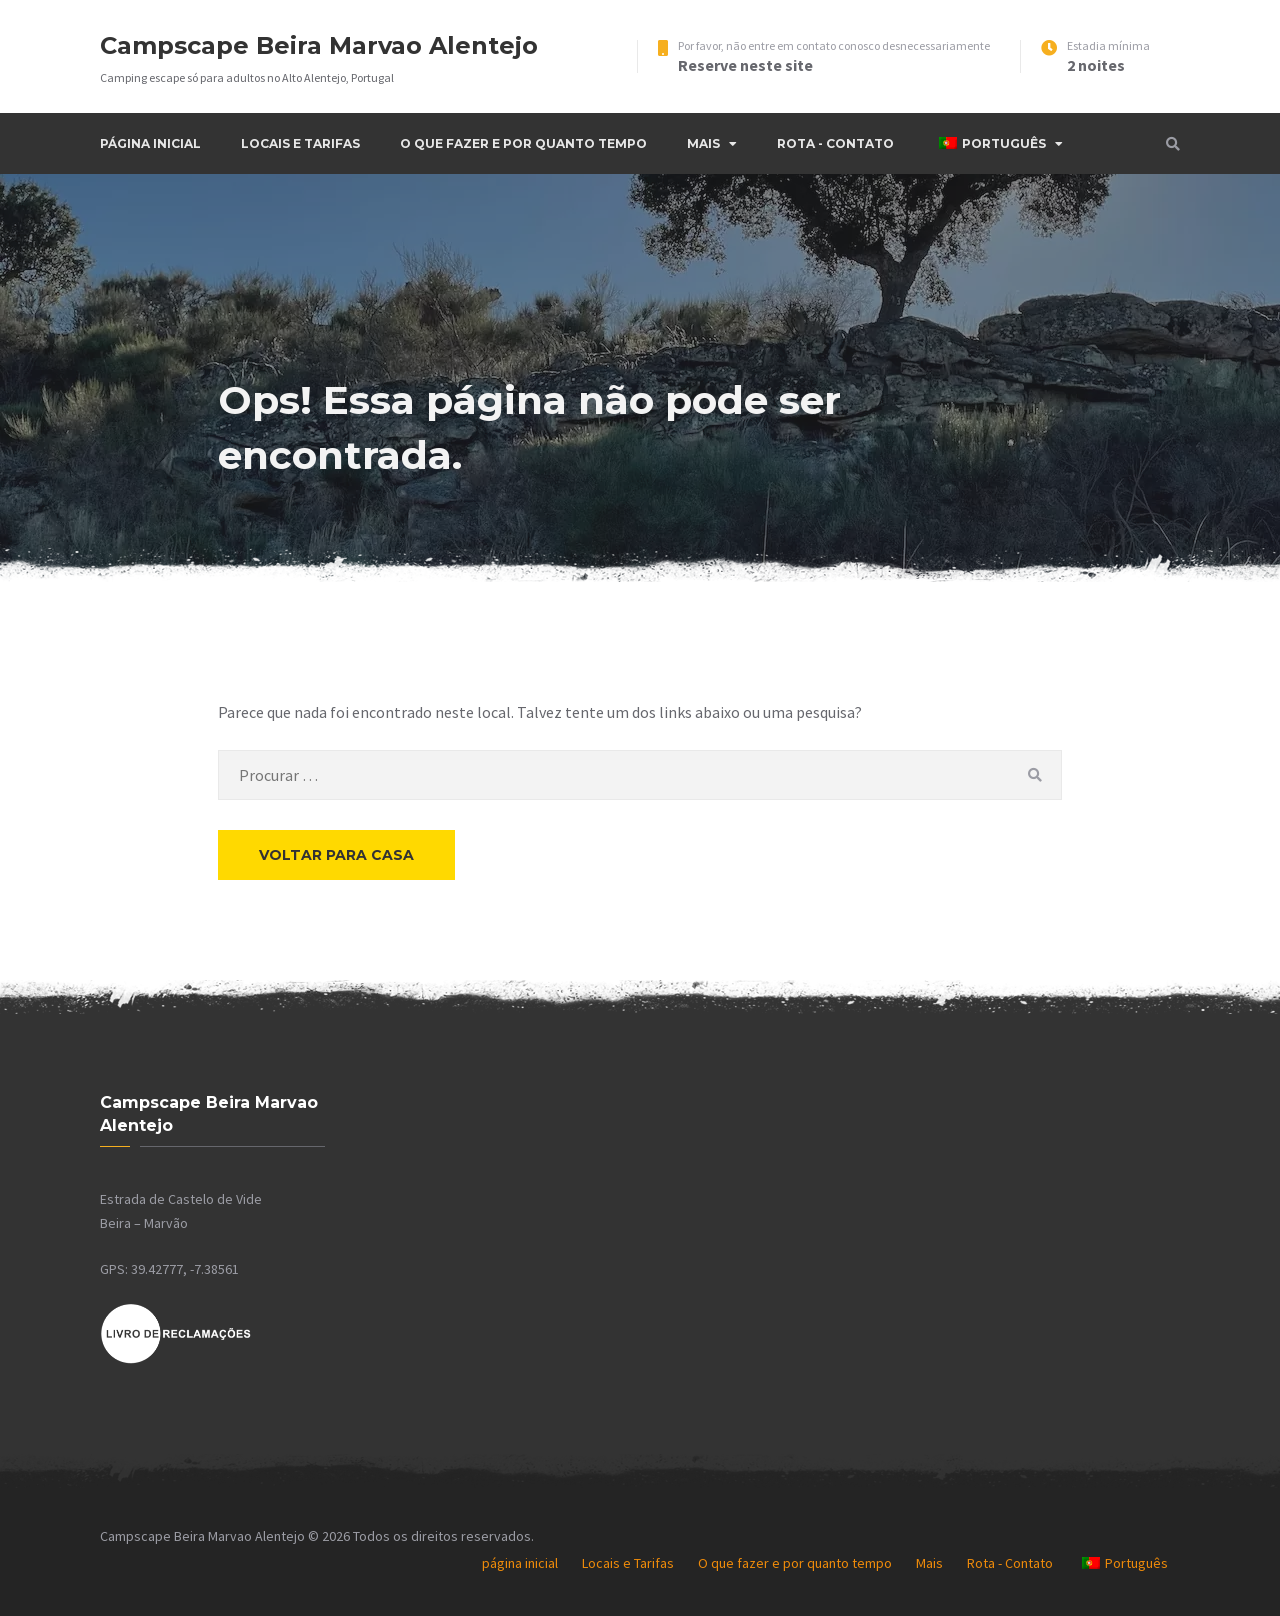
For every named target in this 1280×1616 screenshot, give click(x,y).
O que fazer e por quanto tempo (523, 143)
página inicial (150, 143)
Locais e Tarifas (300, 143)
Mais (703, 143)
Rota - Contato (835, 143)
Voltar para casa (336, 855)
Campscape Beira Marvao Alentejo (319, 45)
